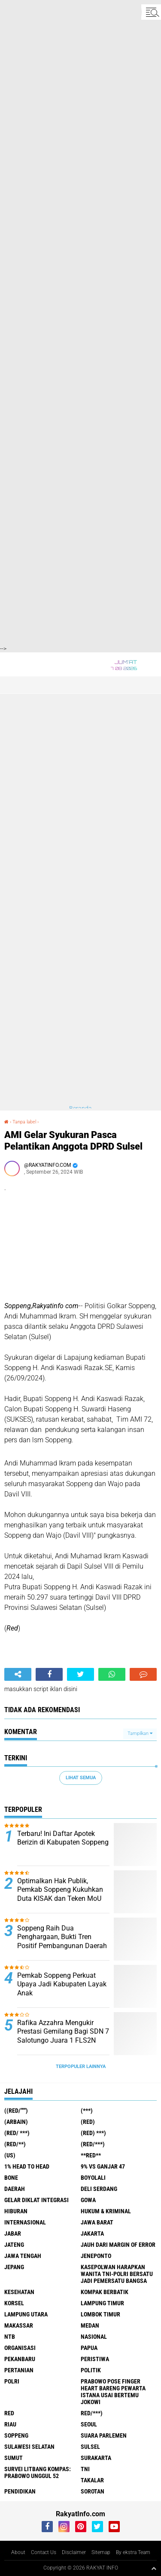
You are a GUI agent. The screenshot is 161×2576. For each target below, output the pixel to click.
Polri (11, 2381)
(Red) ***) (93, 2132)
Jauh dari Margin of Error (118, 2244)
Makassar (18, 2325)
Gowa (88, 2200)
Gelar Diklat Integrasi (36, 2200)
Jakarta (92, 2233)
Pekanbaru (19, 2359)
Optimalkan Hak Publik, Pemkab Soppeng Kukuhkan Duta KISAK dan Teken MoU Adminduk (60, 1894)
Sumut (13, 2457)
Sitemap (100, 2552)
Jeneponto (96, 2255)
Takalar (92, 2480)
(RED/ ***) (17, 2132)
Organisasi (20, 2347)
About (18, 2552)
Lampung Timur (102, 2303)
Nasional (94, 2336)
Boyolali (93, 2177)
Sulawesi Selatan (29, 2446)
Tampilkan (140, 1733)
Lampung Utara (26, 2314)
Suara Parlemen (104, 2435)
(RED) (88, 2121)
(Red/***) (93, 2144)
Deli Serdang (99, 2188)
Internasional (25, 2222)
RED (9, 2413)
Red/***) (92, 2413)
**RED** (91, 2155)
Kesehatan (19, 2291)
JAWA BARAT (97, 2222)
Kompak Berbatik (104, 2291)
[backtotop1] (153, 2568)
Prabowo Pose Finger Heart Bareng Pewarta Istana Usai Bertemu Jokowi (113, 2391)
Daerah (14, 2188)
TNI (85, 2469)
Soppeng (16, 2435)
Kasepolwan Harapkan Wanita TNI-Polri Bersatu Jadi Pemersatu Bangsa (117, 2274)
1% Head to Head (26, 2166)
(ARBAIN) (16, 2121)
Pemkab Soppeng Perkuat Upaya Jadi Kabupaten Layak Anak (61, 1984)
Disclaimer (74, 2552)
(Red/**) (15, 2144)
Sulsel (90, 2446)
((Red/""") (16, 2110)
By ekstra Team (133, 2552)
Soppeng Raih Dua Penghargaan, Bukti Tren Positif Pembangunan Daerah (62, 1937)
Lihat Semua (81, 1778)
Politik (91, 2370)
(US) (9, 2155)
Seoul (89, 2424)
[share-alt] (17, 1674)
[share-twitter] (80, 1674)
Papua (89, 2347)
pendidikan (20, 2491)
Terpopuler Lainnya (81, 2066)
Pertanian (18, 2370)
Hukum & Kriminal (106, 2211)
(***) (87, 2110)
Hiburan (15, 2211)
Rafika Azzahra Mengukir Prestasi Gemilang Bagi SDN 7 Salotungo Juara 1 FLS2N (63, 2032)
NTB (9, 2336)
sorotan (92, 2491)
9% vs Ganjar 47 (103, 2166)
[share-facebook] (49, 1674)
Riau (10, 2424)
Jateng (14, 2244)
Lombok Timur (100, 2314)
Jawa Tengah (22, 2255)
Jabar (12, 2233)
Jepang (14, 2267)
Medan (90, 2325)
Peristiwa (95, 2359)
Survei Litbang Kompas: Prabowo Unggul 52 (37, 2472)
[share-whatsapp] (111, 1674)
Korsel (14, 2303)
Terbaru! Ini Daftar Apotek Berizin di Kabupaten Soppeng (63, 1838)
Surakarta (96, 2457)
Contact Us (43, 2552)
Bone (11, 2177)
